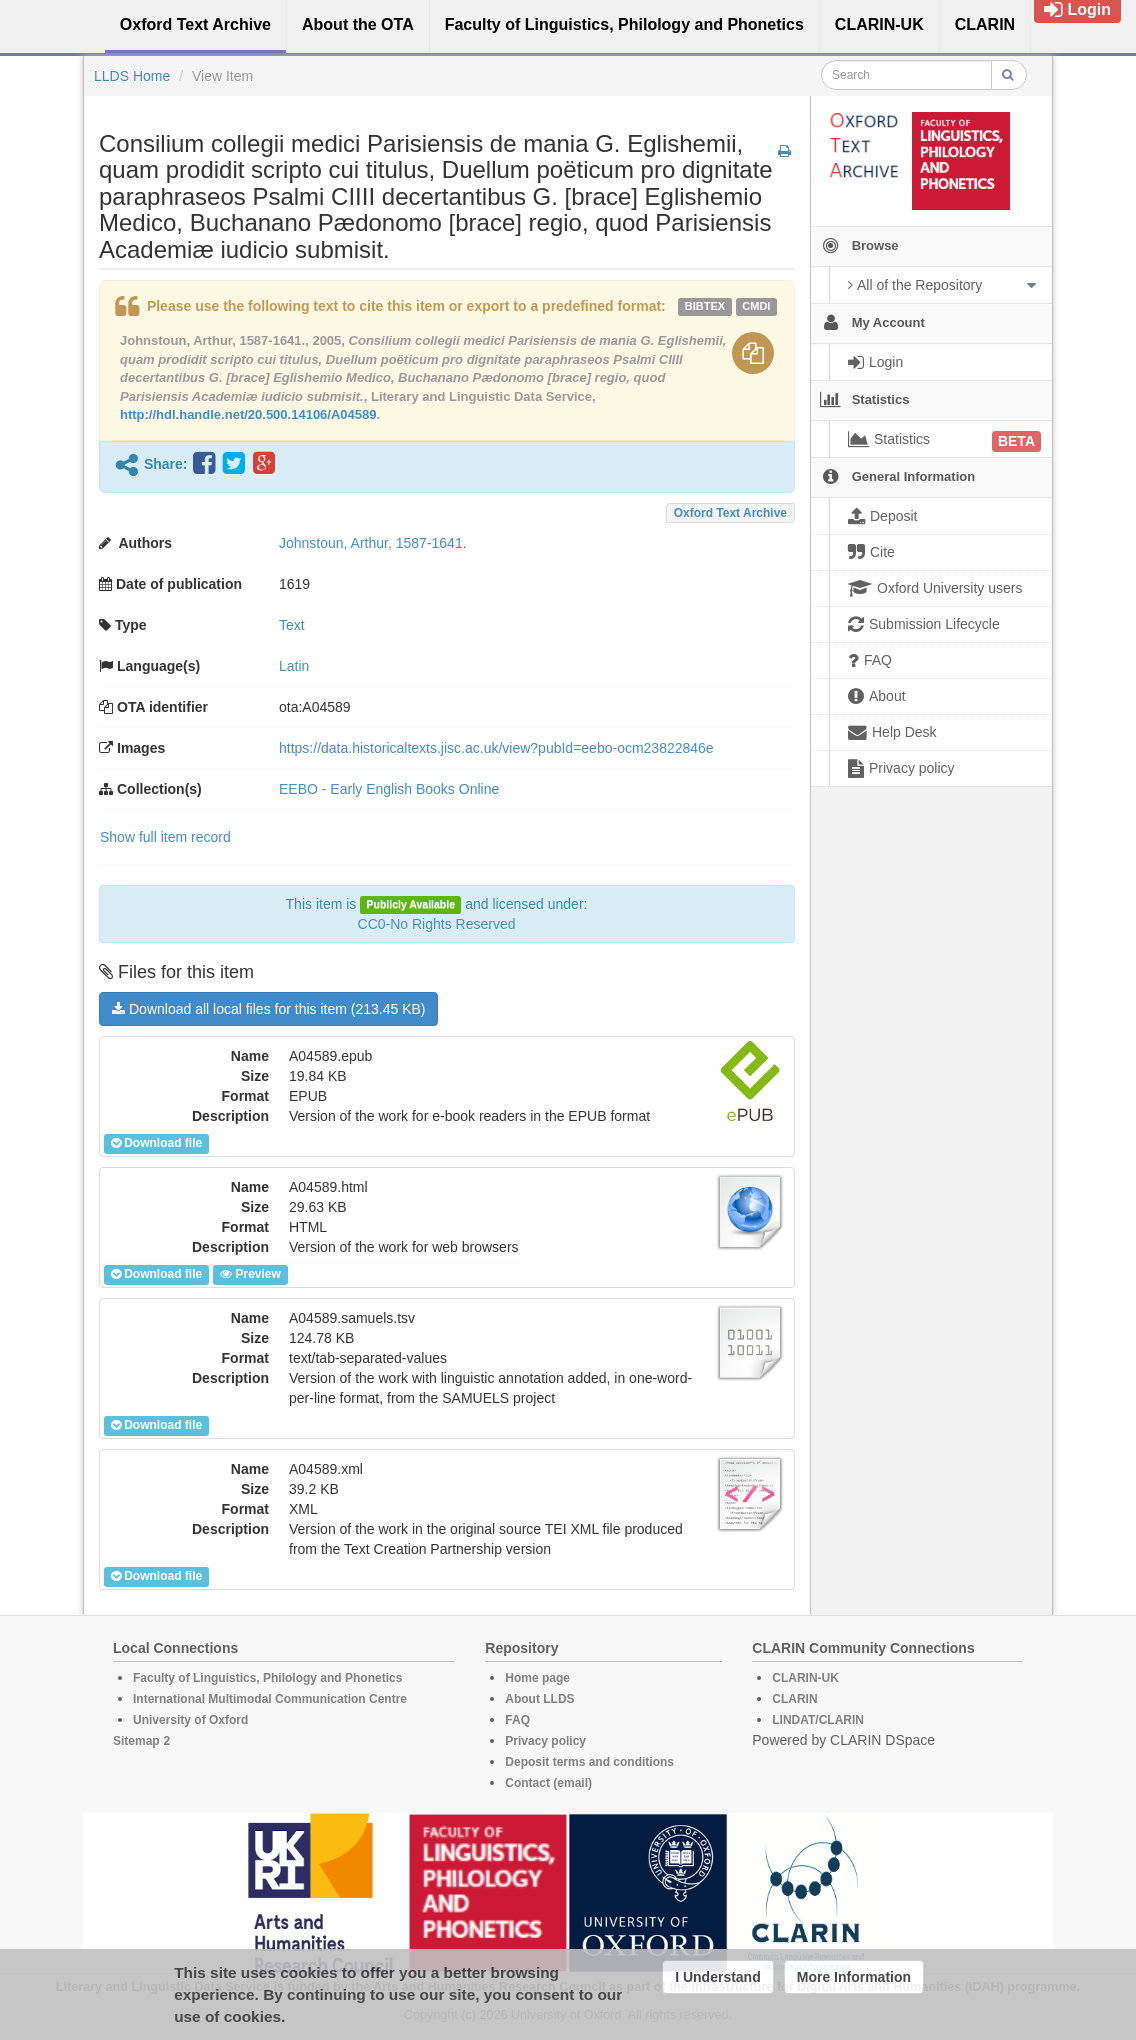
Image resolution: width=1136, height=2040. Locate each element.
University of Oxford (190, 1720)
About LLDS (539, 1699)
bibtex (705, 306)
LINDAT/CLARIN (818, 1720)
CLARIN (794, 1699)
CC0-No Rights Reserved (437, 924)
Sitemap (136, 1741)
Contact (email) (548, 1783)
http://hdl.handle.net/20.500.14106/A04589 (248, 414)
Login (1077, 9)
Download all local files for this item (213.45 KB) (268, 1009)
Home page (537, 1678)
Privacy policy (545, 1741)
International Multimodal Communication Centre (270, 1699)
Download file (156, 1143)
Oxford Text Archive (730, 513)
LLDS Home (132, 76)
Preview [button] (250, 1274)
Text (292, 625)
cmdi (756, 306)
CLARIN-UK (805, 1678)
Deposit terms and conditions (589, 1762)
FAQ (517, 1720)
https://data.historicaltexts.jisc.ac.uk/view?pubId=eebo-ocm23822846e (496, 748)
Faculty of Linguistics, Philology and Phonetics (267, 1678)
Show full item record (165, 837)
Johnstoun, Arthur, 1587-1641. (373, 543)
